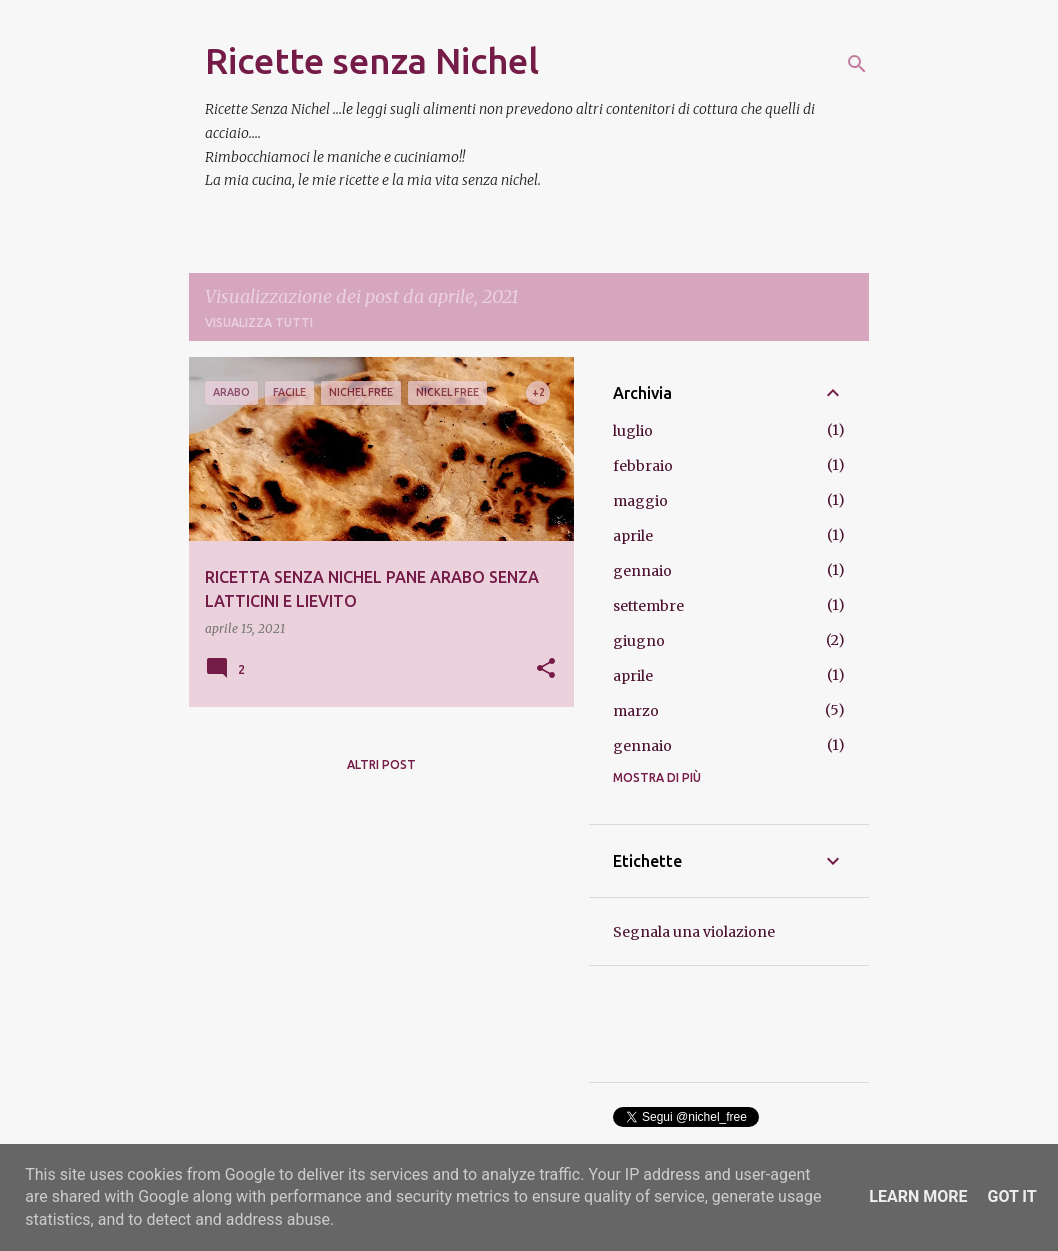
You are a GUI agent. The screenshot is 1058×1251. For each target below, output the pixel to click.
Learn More (918, 1196)
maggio (640, 501)
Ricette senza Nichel (372, 60)
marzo (636, 711)
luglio (633, 431)
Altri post (381, 764)
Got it (1011, 1196)
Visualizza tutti (259, 322)
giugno (639, 641)
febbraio (643, 466)
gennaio (642, 571)
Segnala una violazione (694, 932)
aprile (633, 536)
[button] (546, 669)
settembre (648, 606)
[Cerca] (857, 64)
